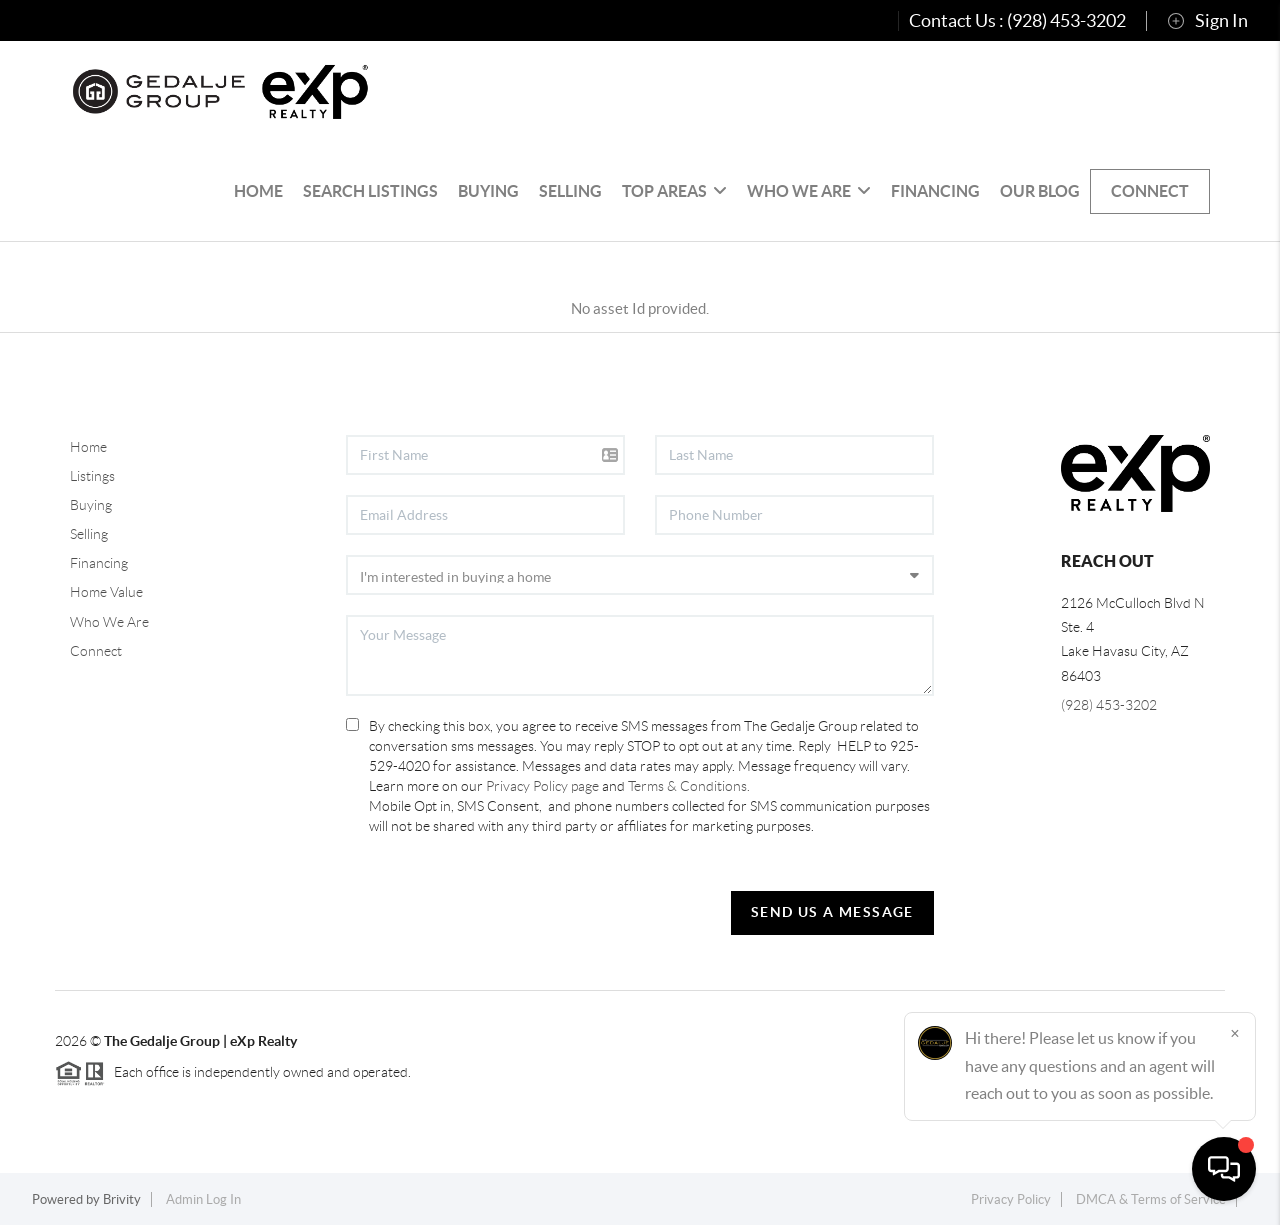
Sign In (1207, 21)
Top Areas (674, 191)
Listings (92, 476)
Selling (570, 191)
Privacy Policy (1011, 1199)
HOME (258, 191)
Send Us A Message (832, 912)
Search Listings (370, 191)
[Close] (1235, 1033)
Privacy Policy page (542, 786)
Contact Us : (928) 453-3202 (1017, 21)
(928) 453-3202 (1109, 705)
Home (88, 447)
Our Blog (1040, 191)
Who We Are (809, 191)
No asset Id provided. (640, 308)
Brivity (122, 1199)
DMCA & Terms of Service (1151, 1199)
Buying (488, 191)
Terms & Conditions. (689, 786)
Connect (1150, 191)
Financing (935, 191)
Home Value (106, 592)
